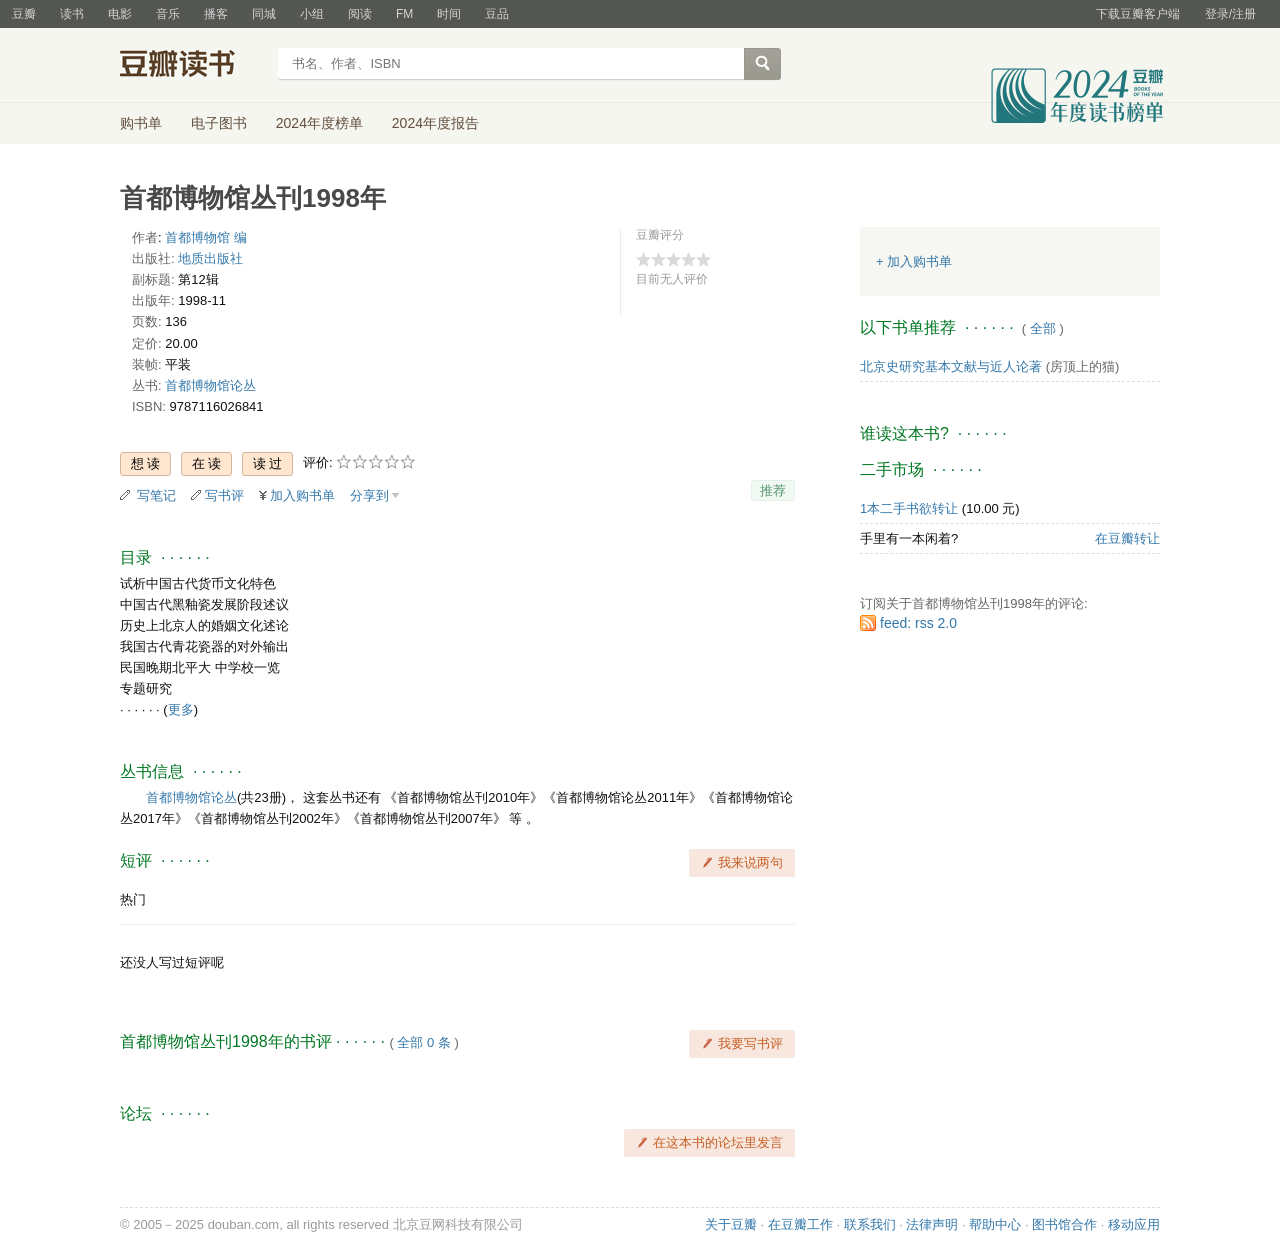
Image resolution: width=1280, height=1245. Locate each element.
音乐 (168, 14)
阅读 (360, 14)
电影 (120, 14)
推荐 (773, 490)
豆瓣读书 (192, 66)
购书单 (141, 123)
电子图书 (219, 123)
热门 (133, 899)
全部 (1043, 328)
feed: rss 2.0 (918, 623)
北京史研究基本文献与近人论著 (951, 366)
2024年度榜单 (319, 123)
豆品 (497, 14)
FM (404, 14)
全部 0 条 (423, 1042)
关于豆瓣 (731, 1224)
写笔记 (156, 495)
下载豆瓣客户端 (1138, 14)
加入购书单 (302, 495)
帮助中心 (995, 1224)
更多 (181, 709)
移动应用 (1134, 1224)
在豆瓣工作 (800, 1224)
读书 (72, 14)
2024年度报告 (435, 123)
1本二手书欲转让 (909, 508)
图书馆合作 (1064, 1224)
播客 (216, 14)
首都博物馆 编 (206, 237)
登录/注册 (1230, 14)
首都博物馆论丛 (210, 385)
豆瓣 (24, 14)
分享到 (369, 495)
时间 (449, 14)
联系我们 (870, 1224)
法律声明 (932, 1224)
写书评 (224, 495)
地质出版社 (210, 258)
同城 (264, 14)
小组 (312, 14)
